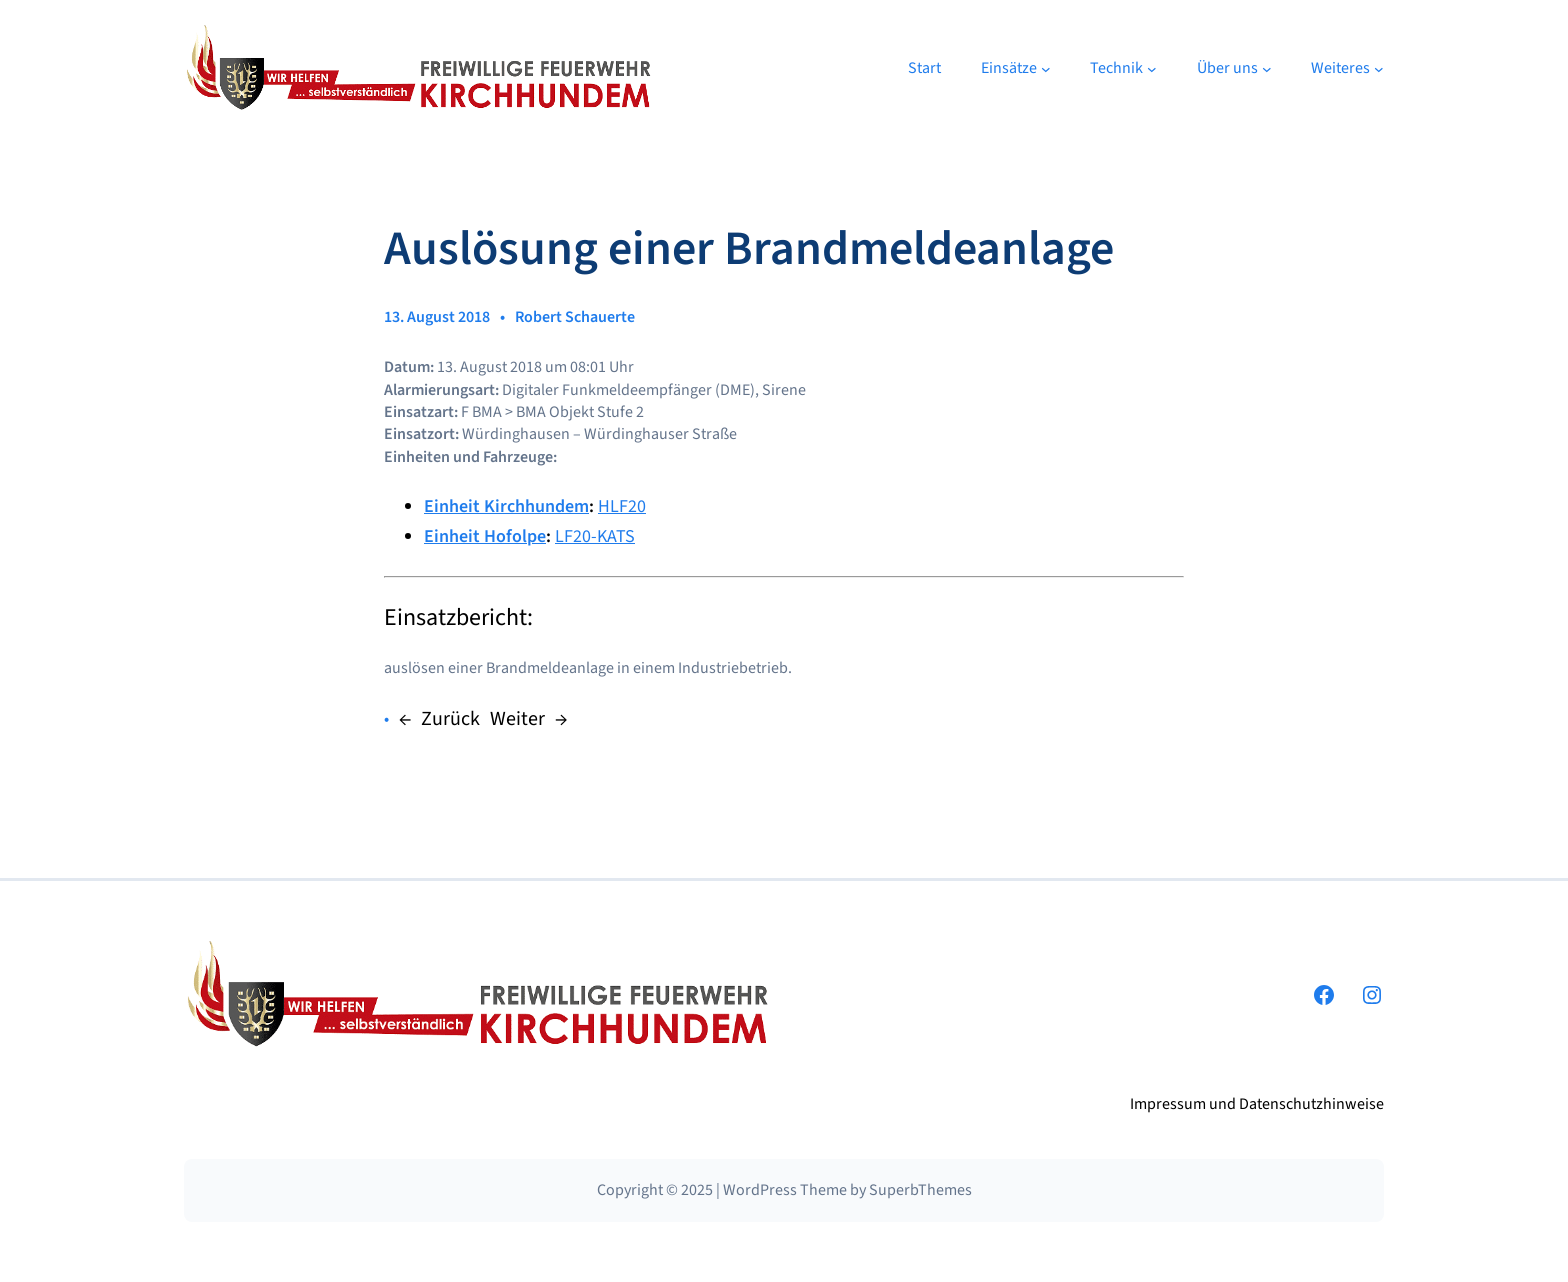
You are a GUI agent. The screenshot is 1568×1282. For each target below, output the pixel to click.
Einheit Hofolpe (485, 536)
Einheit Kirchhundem (506, 506)
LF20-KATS (595, 536)
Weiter (517, 719)
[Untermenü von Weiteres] (1379, 69)
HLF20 (622, 506)
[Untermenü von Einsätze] (1046, 69)
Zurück (450, 719)
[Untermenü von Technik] (1152, 69)
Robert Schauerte (575, 317)
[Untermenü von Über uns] (1267, 69)
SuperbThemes (920, 1190)
